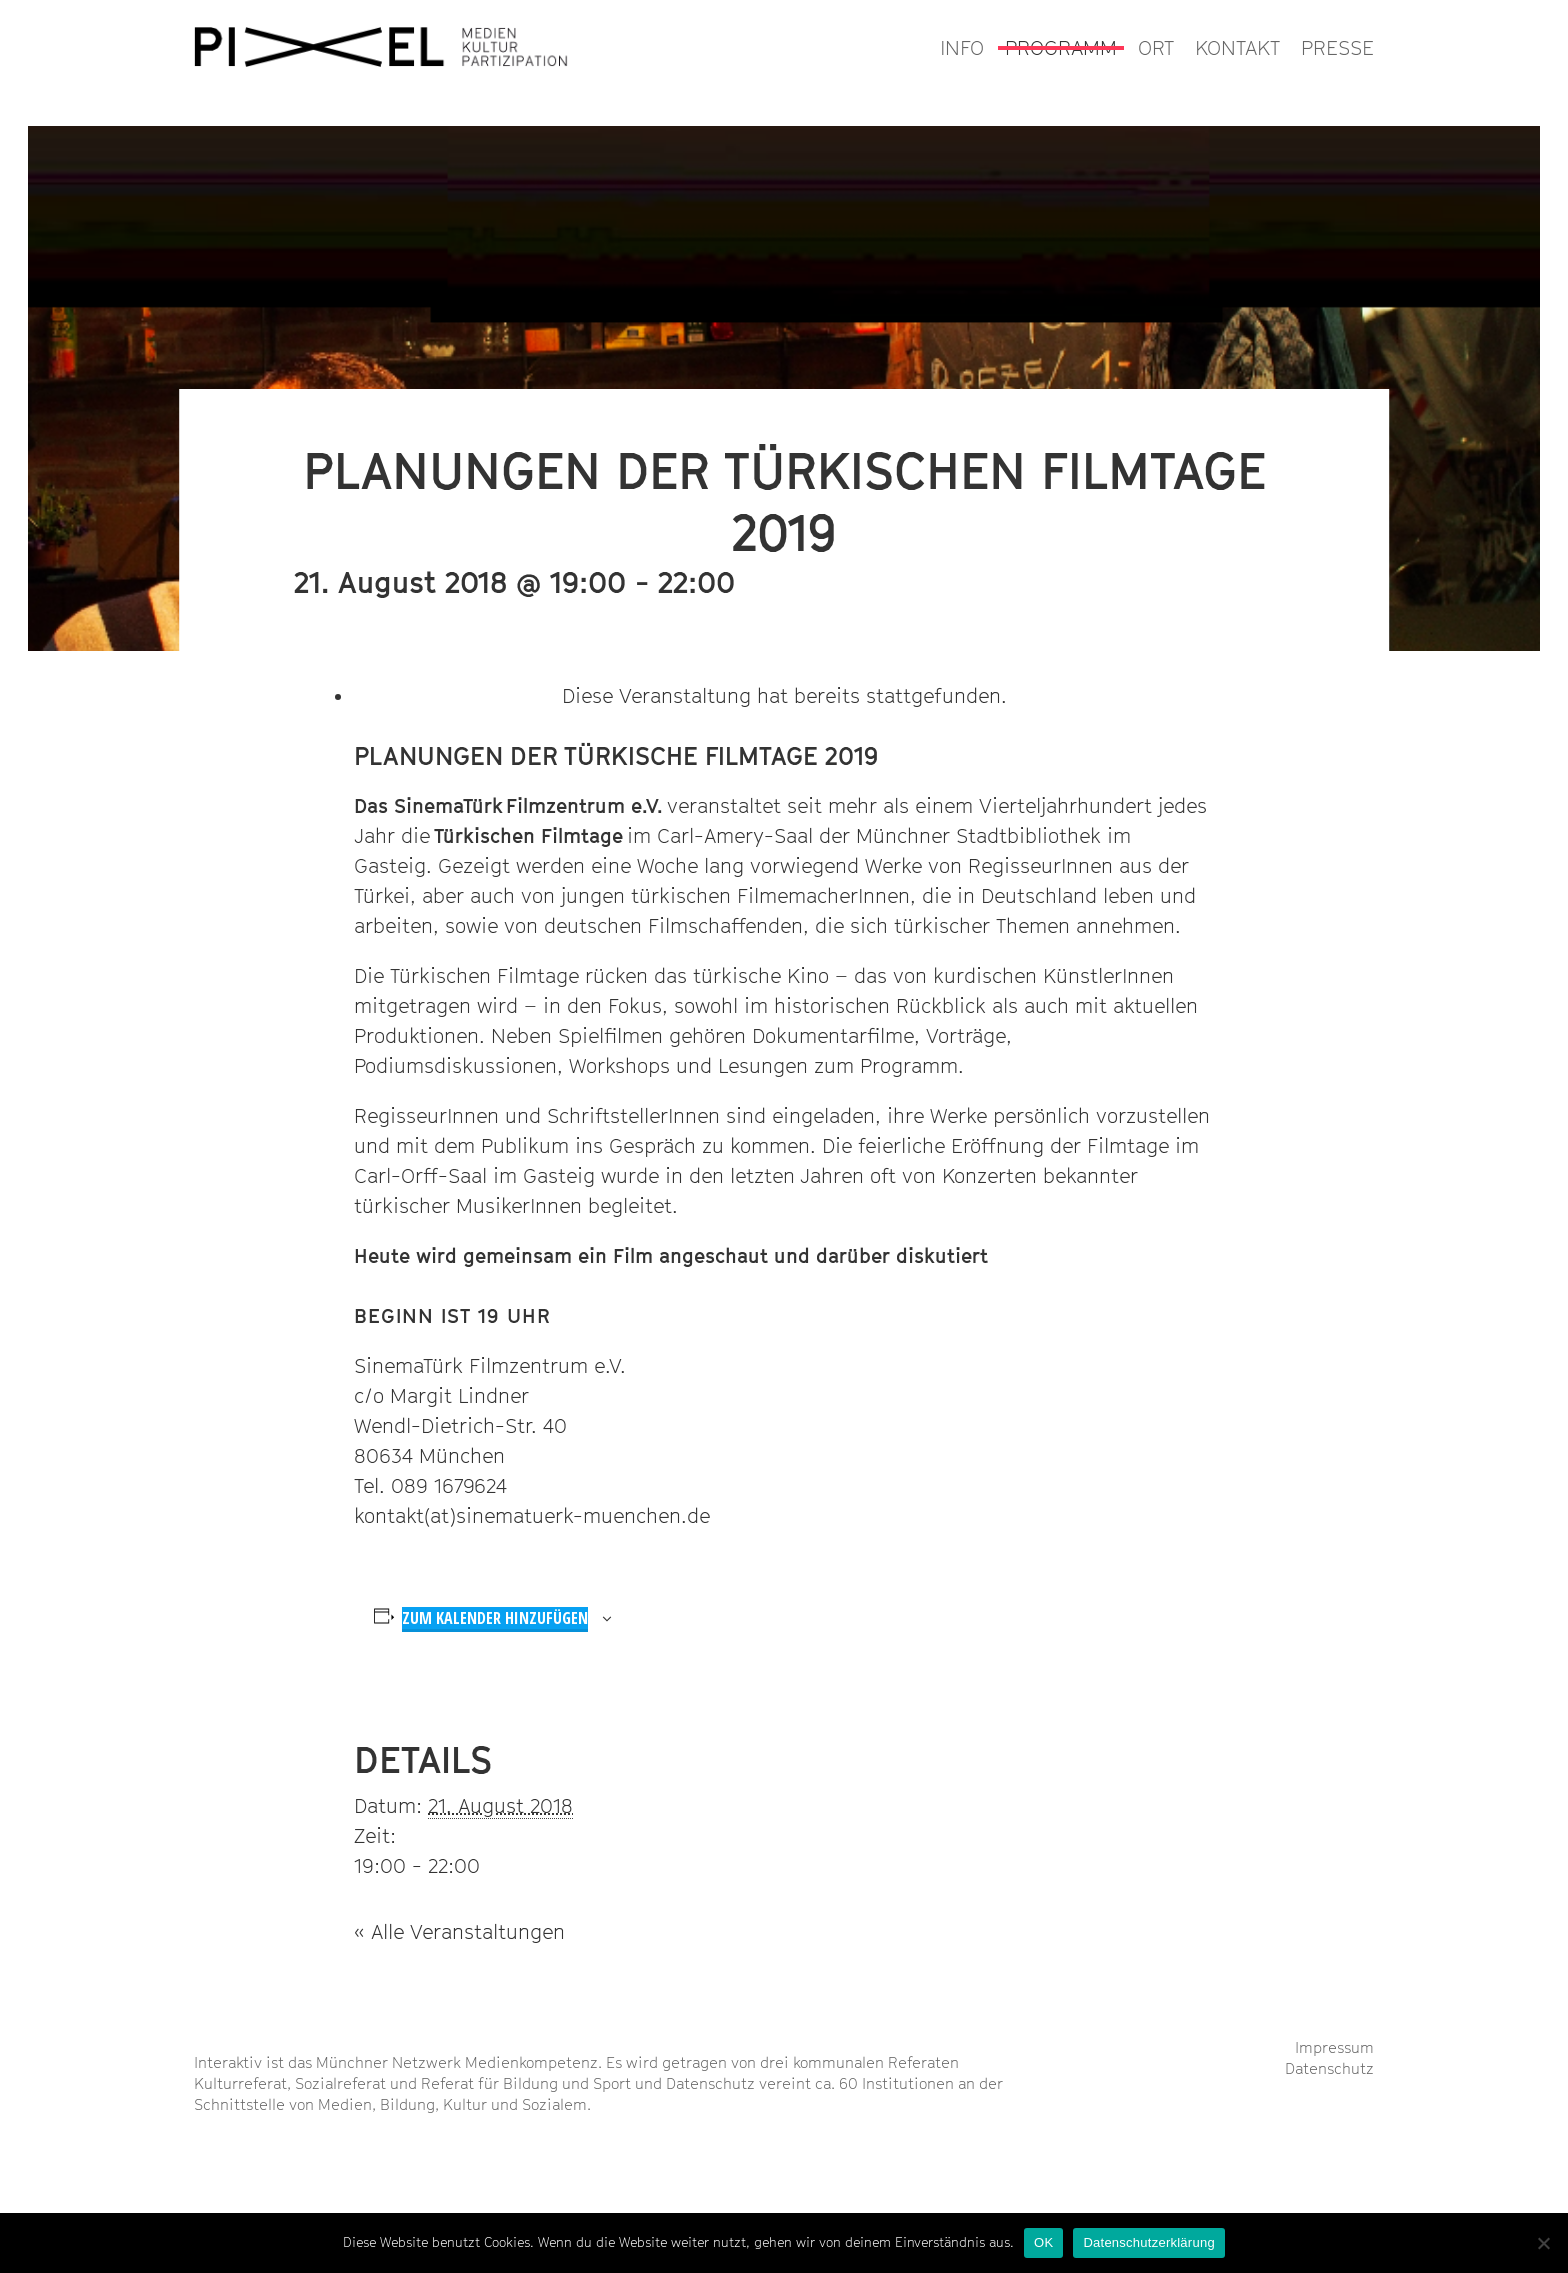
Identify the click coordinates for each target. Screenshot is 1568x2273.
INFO (962, 48)
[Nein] (1543, 2243)
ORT (1156, 48)
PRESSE (1337, 48)
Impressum (1334, 2047)
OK (1043, 2242)
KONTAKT (1237, 48)
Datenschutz (1329, 2068)
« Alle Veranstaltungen (459, 1932)
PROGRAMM (1061, 48)
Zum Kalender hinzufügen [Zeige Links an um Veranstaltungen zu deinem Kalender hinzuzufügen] (495, 1618)
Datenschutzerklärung (1148, 2242)
